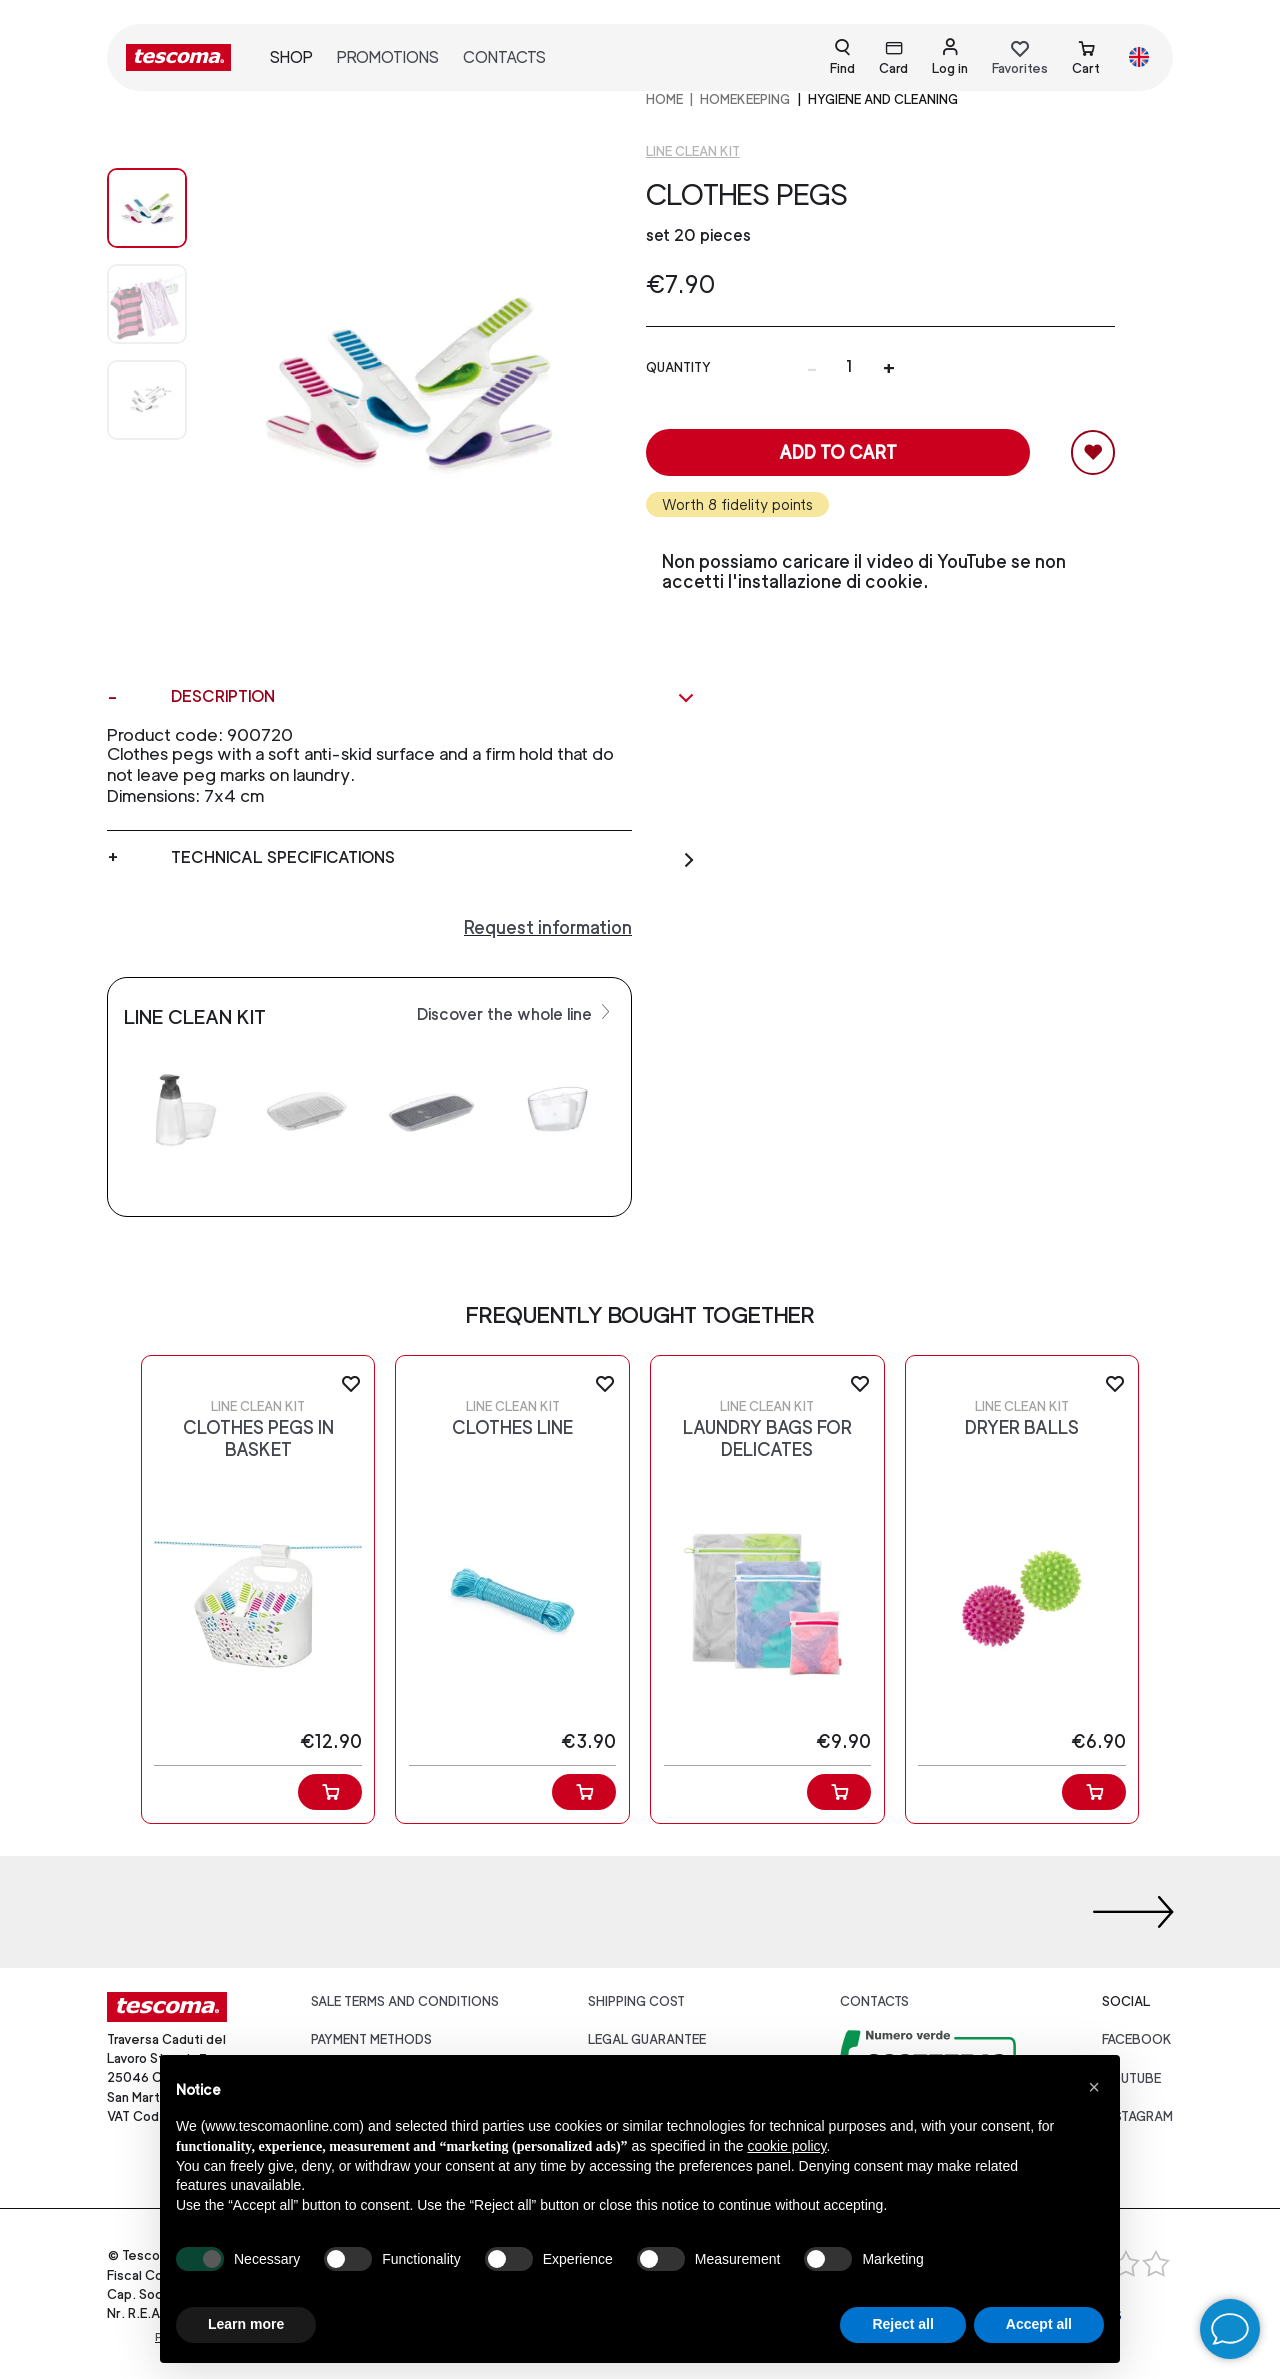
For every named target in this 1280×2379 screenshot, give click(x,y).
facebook (1137, 2039)
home (664, 99)
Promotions (388, 57)
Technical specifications (433, 858)
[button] (1094, 2087)
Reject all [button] (902, 2324)
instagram (1137, 2116)
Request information (548, 927)
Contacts (504, 57)
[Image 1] (147, 304)
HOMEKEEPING (745, 99)
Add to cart (838, 452)
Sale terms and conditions (405, 2001)
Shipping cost (636, 2001)
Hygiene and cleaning (883, 99)
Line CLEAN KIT (693, 151)
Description (433, 697)
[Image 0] (147, 208)
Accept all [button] (1039, 2324)
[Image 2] (147, 400)
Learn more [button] (246, 2324)
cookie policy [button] (786, 2146)
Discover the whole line (516, 1013)
